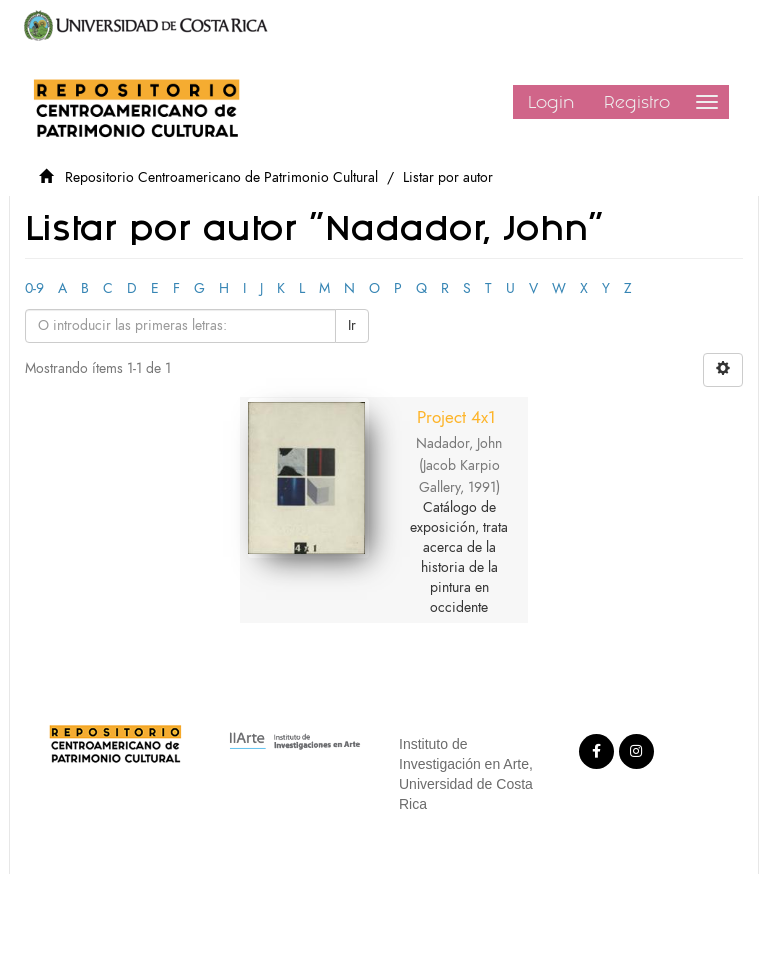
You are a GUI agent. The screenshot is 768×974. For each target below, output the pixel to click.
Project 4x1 (456, 417)
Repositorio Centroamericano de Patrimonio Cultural (221, 177)
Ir (352, 325)
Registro (637, 102)
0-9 (34, 288)
